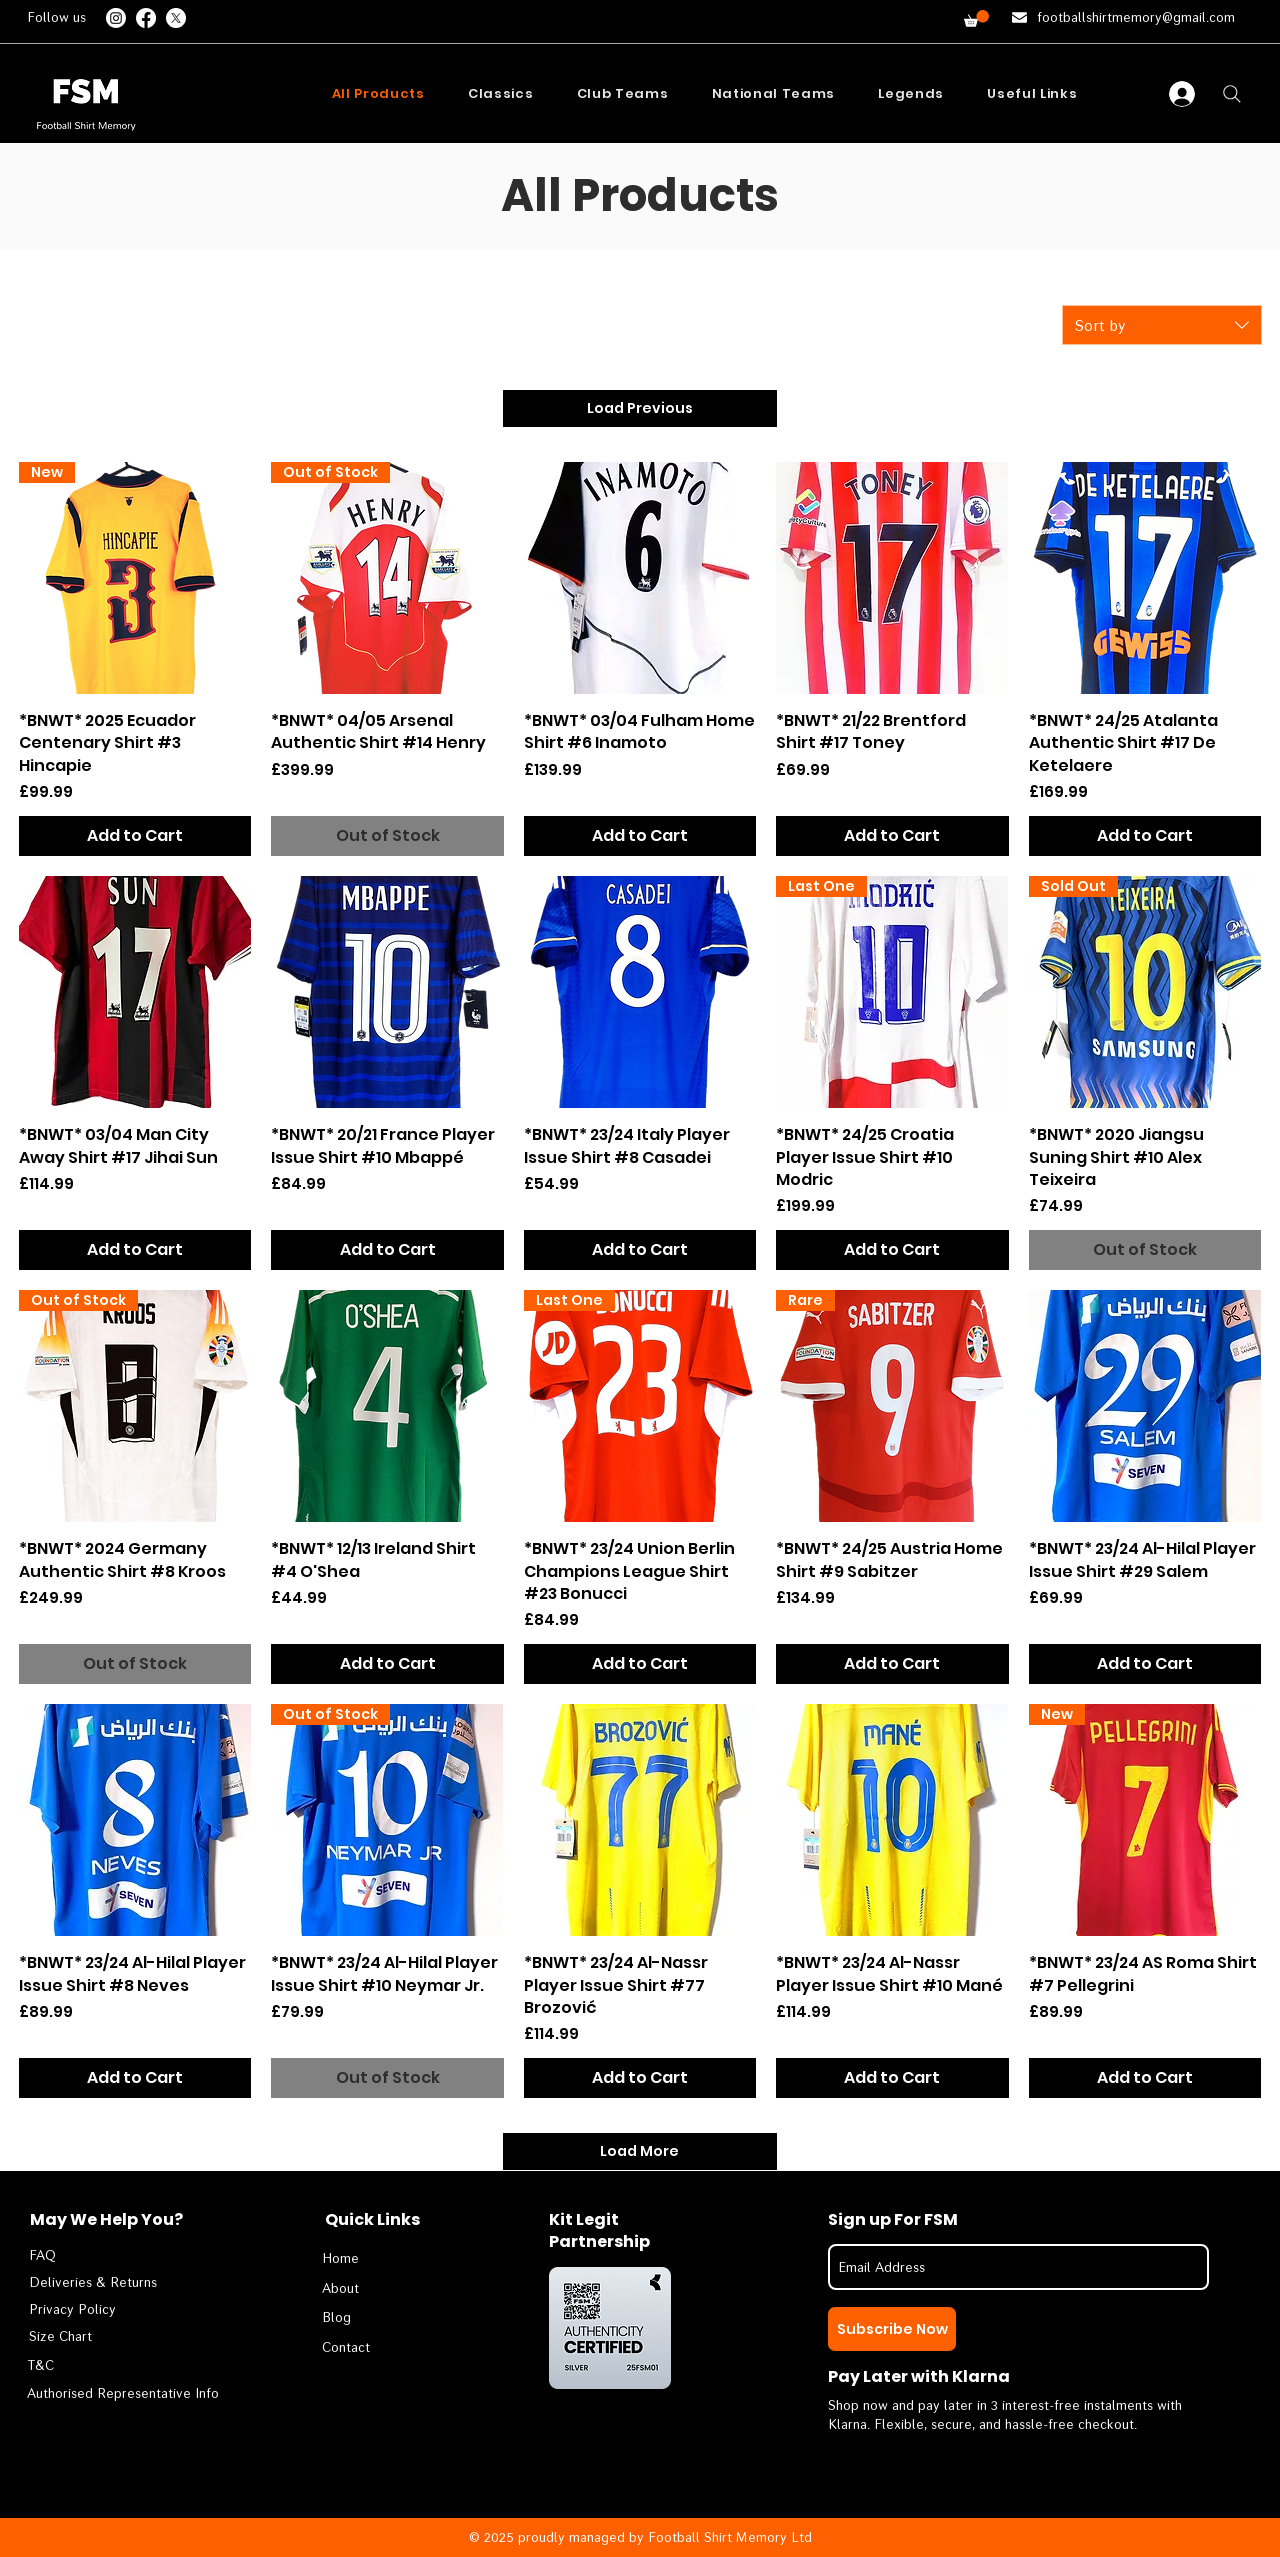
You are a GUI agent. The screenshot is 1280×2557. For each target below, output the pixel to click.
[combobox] (1162, 325)
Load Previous (640, 408)
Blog (336, 2317)
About (340, 2288)
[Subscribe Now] (892, 2329)
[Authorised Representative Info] (125, 2393)
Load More (639, 2151)
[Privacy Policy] (89, 2309)
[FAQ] (89, 2255)
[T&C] (108, 2365)
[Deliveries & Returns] (93, 2282)
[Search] (1232, 94)
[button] (976, 18)
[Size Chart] (89, 2336)
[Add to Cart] (135, 836)
